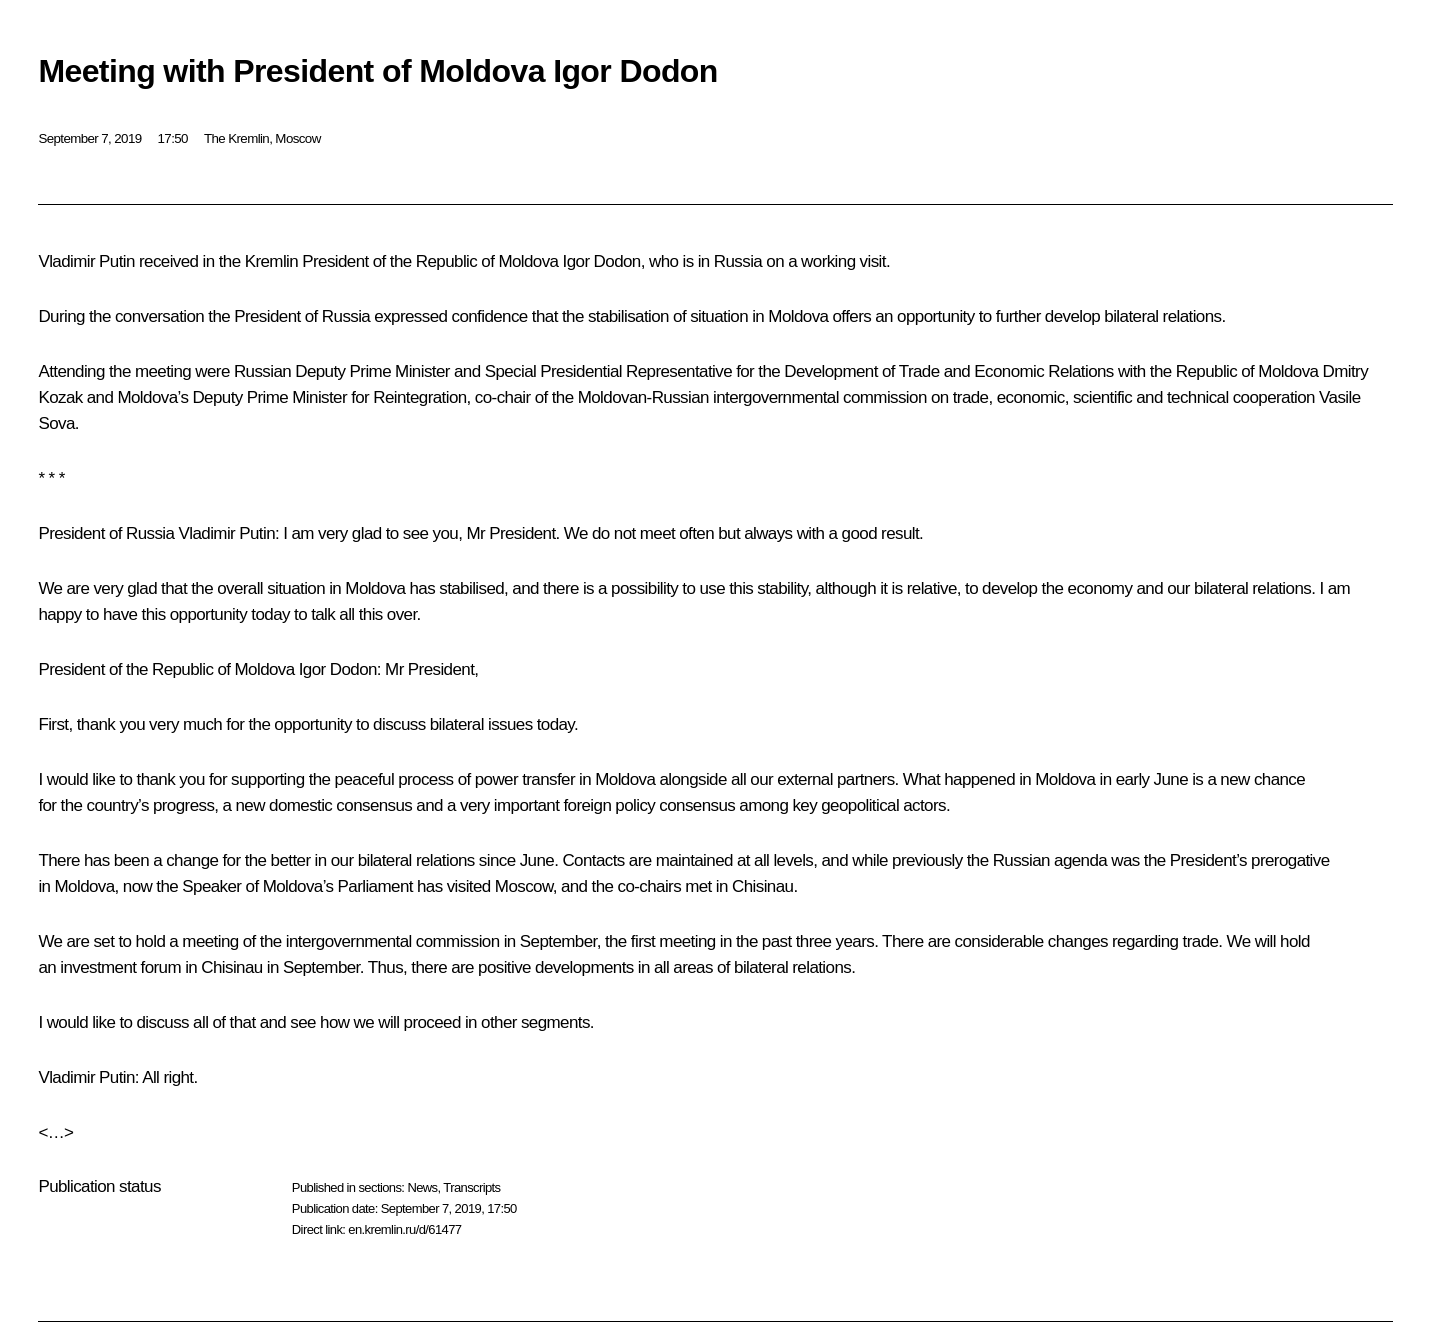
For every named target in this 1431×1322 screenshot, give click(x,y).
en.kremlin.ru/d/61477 (404, 1229)
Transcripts (471, 1187)
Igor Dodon (602, 261)
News (422, 1187)
